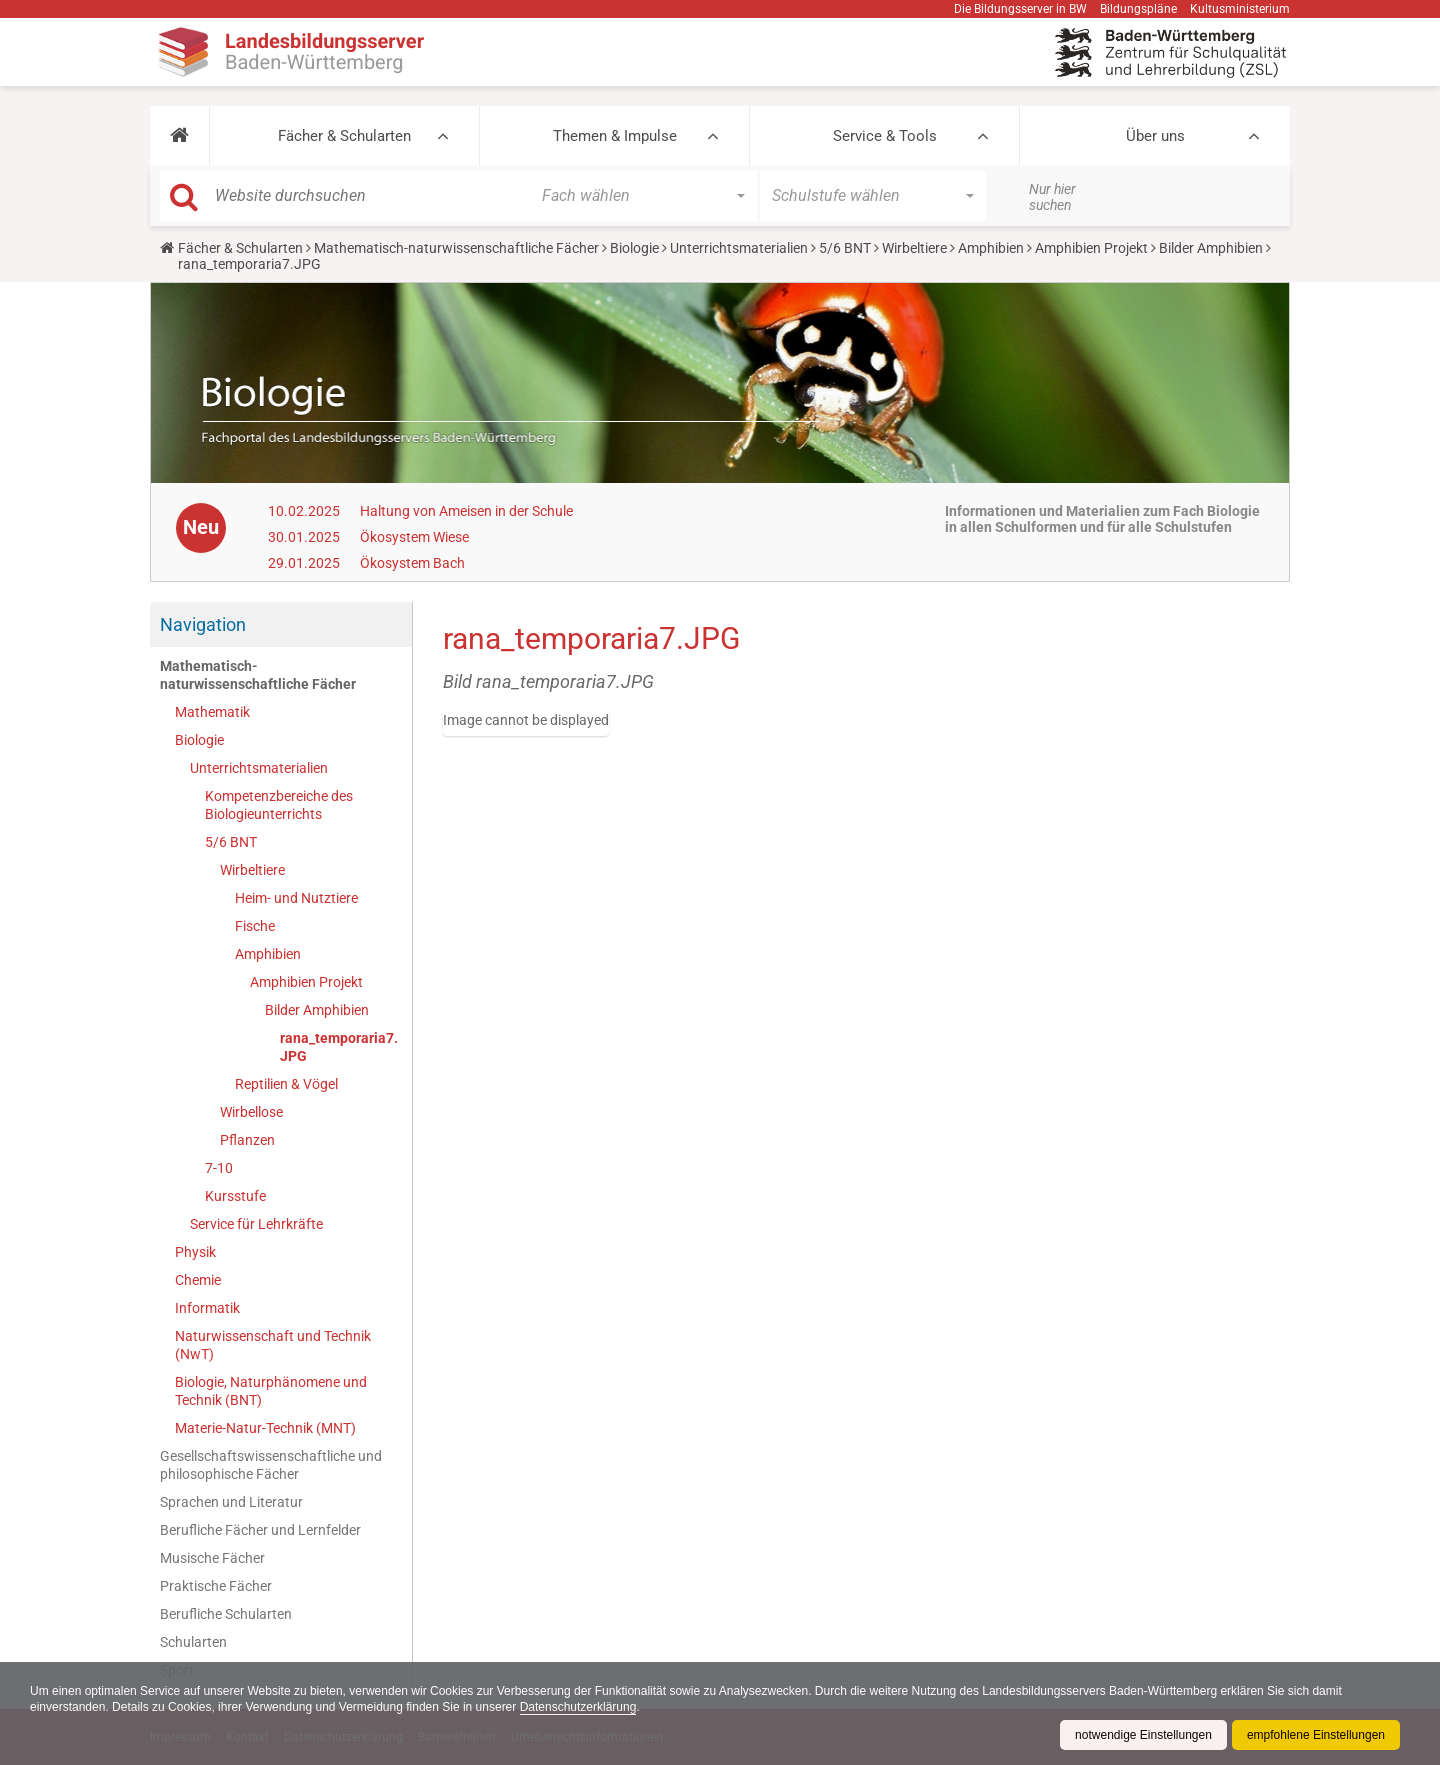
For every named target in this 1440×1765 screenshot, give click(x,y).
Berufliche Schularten (226, 1614)
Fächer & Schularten (344, 136)
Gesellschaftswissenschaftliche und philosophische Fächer (271, 1465)
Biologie (634, 248)
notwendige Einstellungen (1143, 1735)
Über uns (1155, 136)
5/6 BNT (845, 248)
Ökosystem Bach (412, 563)
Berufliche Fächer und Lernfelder (260, 1530)
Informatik (207, 1308)
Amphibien (991, 248)
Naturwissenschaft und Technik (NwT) (273, 1345)
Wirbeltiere (914, 248)
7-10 (219, 1168)
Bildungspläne (1138, 9)
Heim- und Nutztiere (296, 898)
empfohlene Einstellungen (1316, 1735)
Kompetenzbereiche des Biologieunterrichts (279, 805)
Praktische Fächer (216, 1586)
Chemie (198, 1280)
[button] (179, 136)
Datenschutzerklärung (578, 1707)
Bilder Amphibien (1211, 248)
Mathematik (212, 712)
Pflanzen (247, 1140)
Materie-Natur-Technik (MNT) (265, 1428)
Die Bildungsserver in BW (1020, 9)
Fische (255, 926)
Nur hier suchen (1052, 197)
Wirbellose (251, 1112)
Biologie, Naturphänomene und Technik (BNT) (271, 1391)
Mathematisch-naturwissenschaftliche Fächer (456, 248)
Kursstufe (235, 1196)
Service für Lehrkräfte (256, 1224)
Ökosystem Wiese (414, 537)
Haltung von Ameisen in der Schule (466, 511)
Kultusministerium (1240, 9)
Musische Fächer (212, 1558)
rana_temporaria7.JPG (339, 1047)
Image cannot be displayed (526, 720)
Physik (195, 1252)
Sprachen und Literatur (231, 1502)
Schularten (193, 1642)
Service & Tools (885, 136)
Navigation (203, 624)
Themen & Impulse (615, 136)
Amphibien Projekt (1091, 248)
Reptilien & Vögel (286, 1084)
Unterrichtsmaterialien (739, 248)
